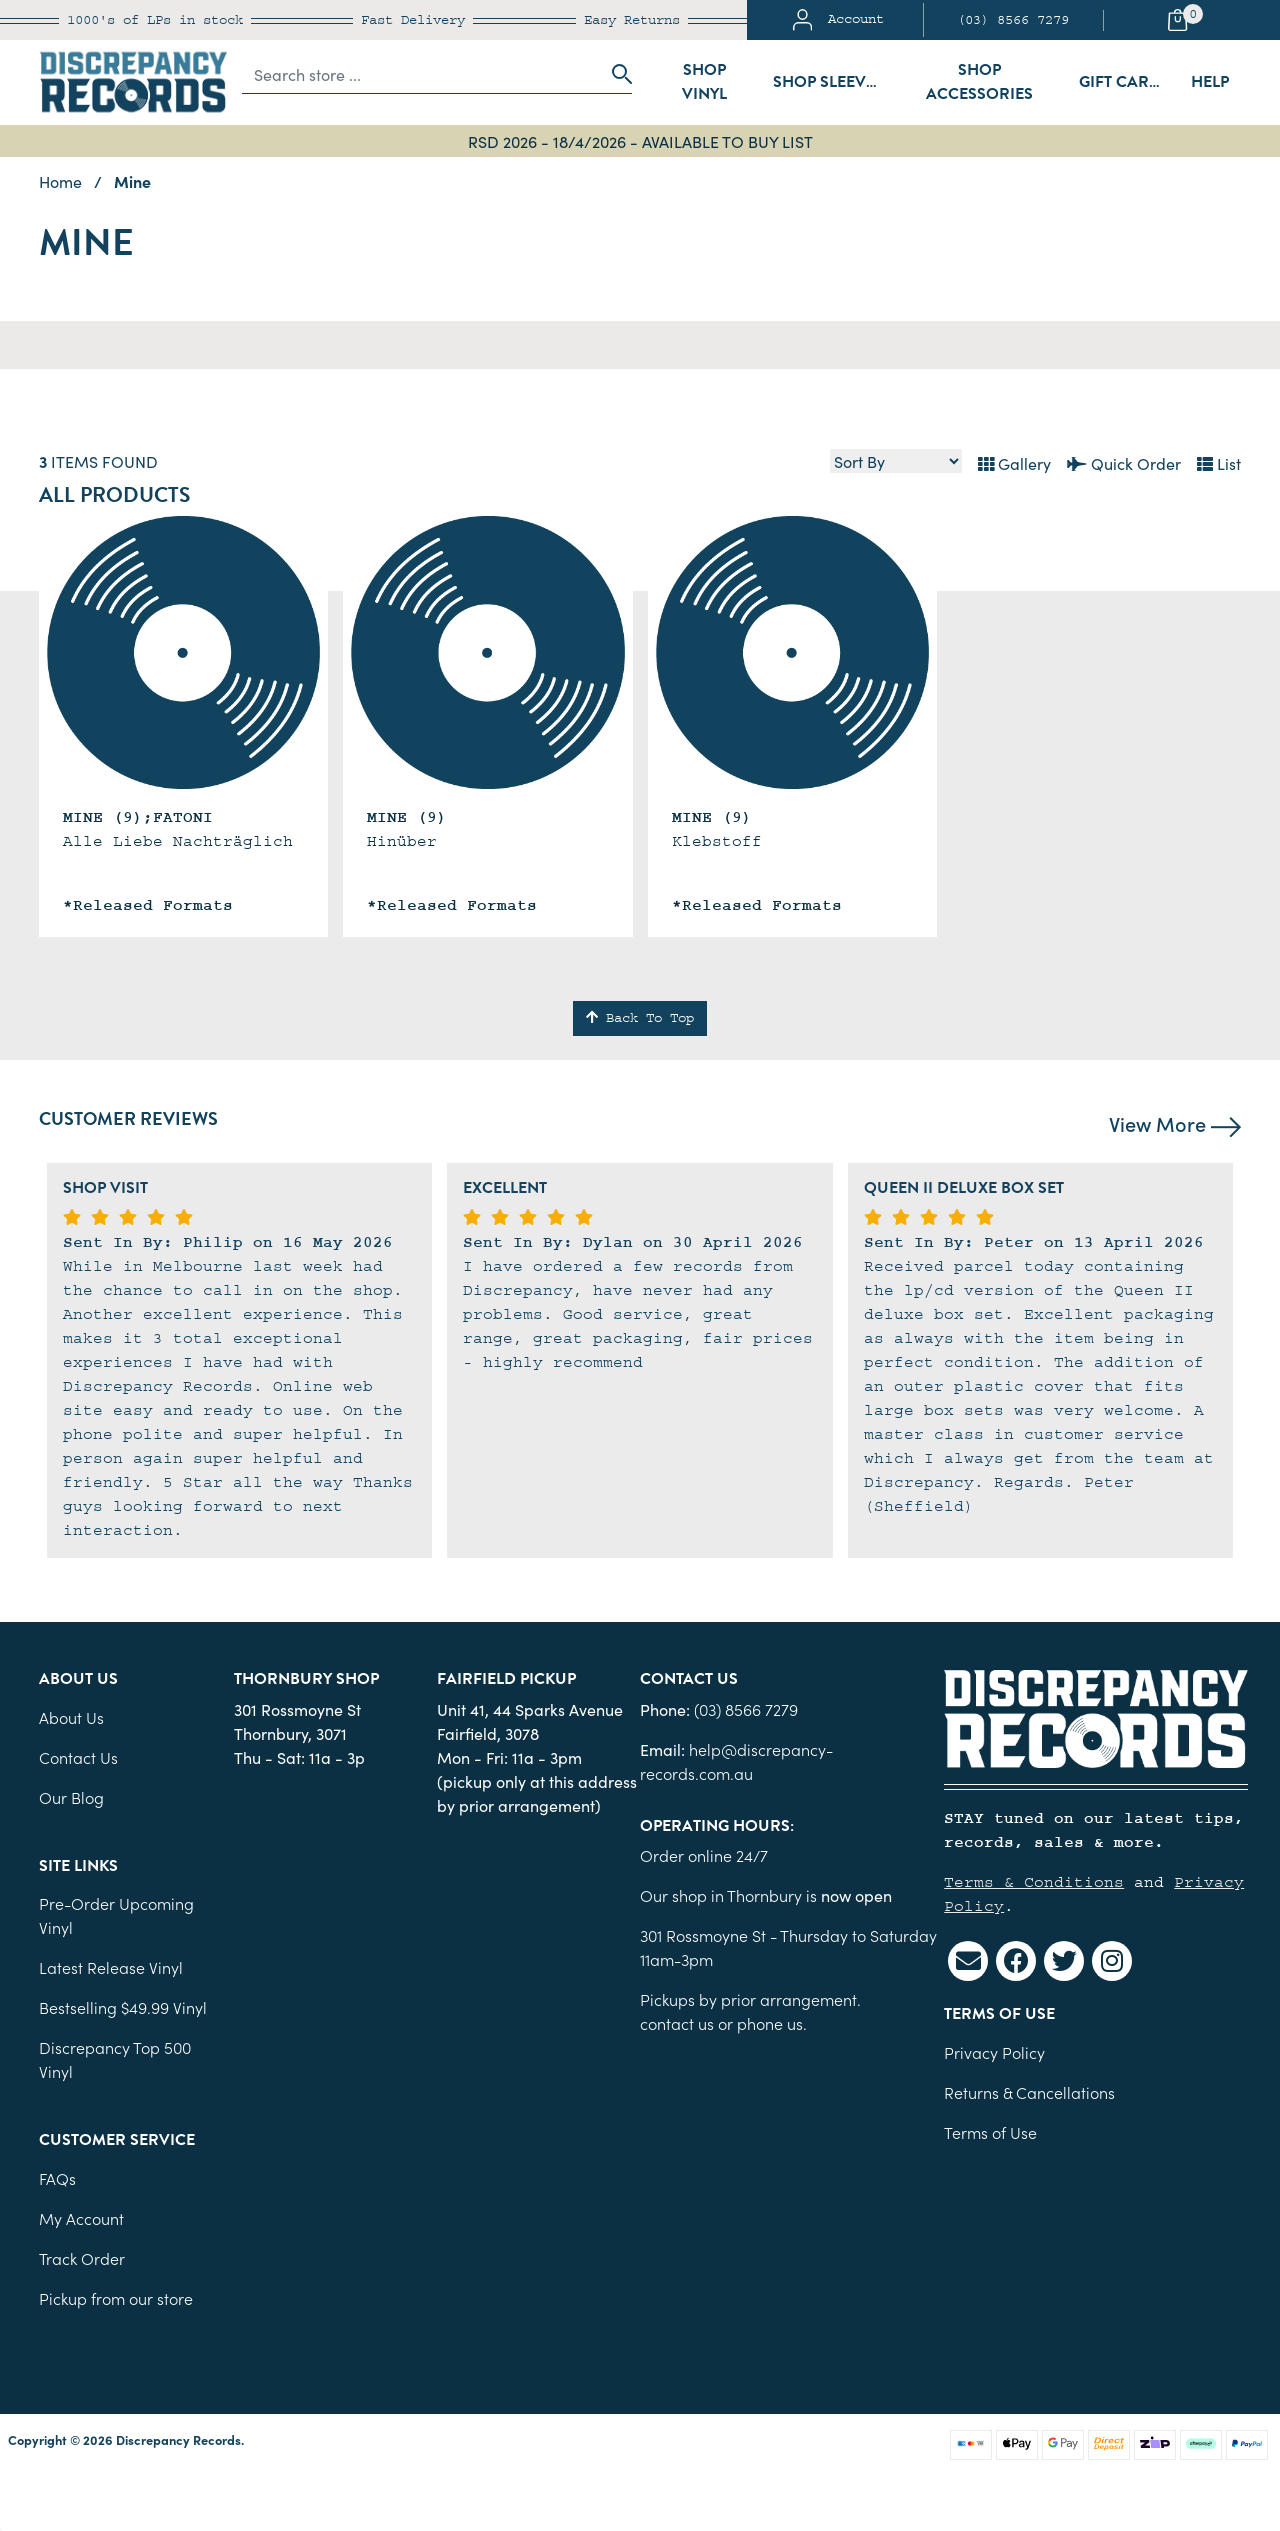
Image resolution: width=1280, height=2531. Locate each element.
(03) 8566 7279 (1013, 20)
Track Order (82, 2258)
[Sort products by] (896, 461)
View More (1175, 1123)
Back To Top (640, 1018)
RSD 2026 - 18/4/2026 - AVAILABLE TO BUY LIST (640, 141)
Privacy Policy (994, 2052)
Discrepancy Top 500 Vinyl (115, 2059)
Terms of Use (990, 2132)
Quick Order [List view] (1124, 463)
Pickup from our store (116, 2298)
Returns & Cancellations (1029, 2092)
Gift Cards (1124, 82)
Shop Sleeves (828, 82)
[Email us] (968, 1961)
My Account (81, 2218)
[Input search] (421, 74)
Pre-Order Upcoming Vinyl (116, 1915)
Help (1210, 82)
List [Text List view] (1219, 463)
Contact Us (78, 1757)
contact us (677, 2023)
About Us (71, 1717)
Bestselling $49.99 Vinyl (123, 2007)
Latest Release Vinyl (111, 1967)
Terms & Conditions (1034, 1882)
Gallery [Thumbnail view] (1014, 463)
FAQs (57, 2178)
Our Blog (71, 1797)
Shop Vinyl (704, 82)
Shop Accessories (979, 82)
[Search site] (616, 74)
